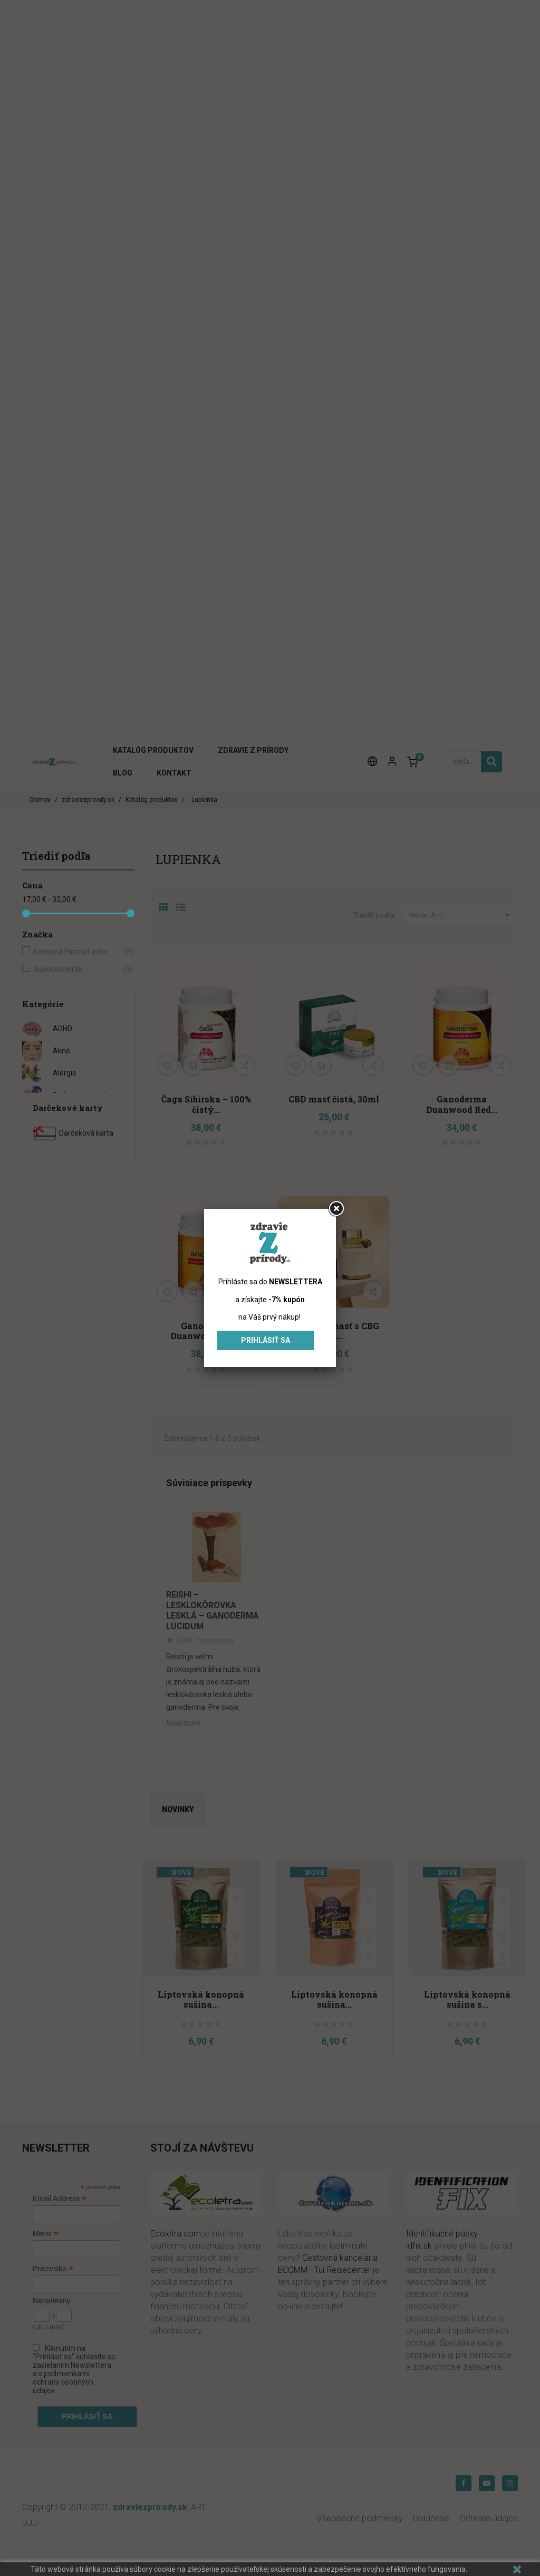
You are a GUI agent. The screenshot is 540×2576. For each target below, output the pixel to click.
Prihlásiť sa (265, 1340)
